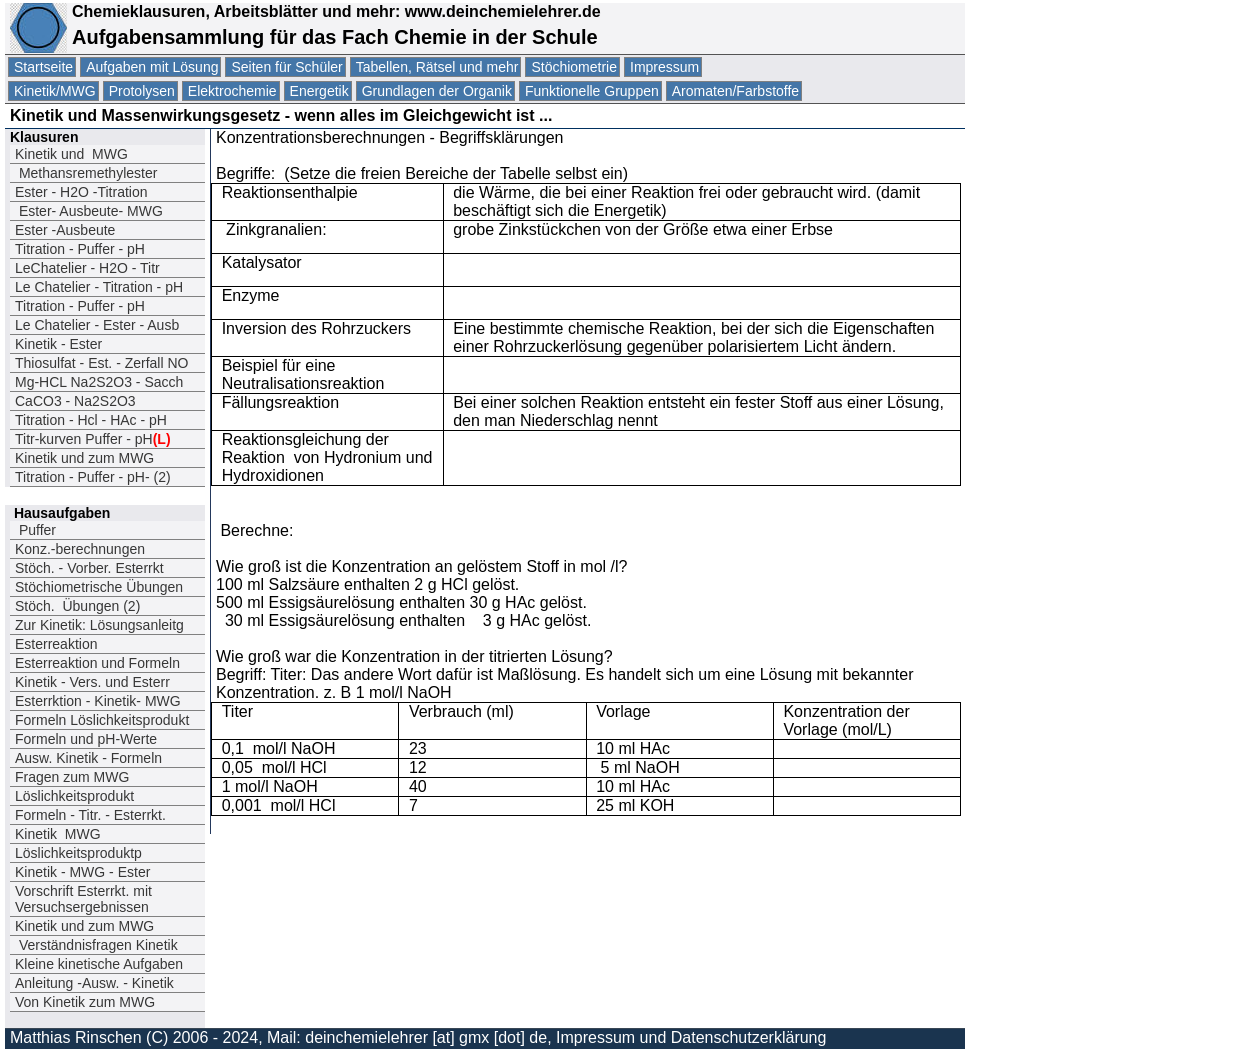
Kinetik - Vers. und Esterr (92, 682)
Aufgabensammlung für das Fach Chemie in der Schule (335, 37)
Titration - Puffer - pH (80, 249)
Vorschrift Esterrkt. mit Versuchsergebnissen (83, 899)
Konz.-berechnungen (80, 549)
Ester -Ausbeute (65, 230)
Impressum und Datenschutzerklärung (691, 1037)
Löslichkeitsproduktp (78, 853)
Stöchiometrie (574, 67)
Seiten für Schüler (286, 67)
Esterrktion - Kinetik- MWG (98, 701)
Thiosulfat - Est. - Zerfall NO (101, 363)
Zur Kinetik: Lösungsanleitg (99, 625)
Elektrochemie (232, 91)
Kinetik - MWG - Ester (82, 872)
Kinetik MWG (58, 834)
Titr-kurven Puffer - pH (93, 439)
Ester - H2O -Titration (81, 192)
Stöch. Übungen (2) (77, 606)
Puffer (35, 530)
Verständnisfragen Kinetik (96, 945)
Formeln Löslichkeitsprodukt (102, 720)
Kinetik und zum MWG (84, 458)
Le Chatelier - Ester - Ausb (97, 325)
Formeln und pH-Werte (86, 739)
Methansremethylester (86, 173)
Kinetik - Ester (58, 344)
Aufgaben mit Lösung (152, 67)
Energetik (319, 91)
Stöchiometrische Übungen (99, 587)
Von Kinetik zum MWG (85, 1002)
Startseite (43, 67)
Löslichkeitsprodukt (74, 796)
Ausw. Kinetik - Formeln (88, 758)
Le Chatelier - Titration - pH (99, 287)
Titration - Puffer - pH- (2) (93, 477)
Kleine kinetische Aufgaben (99, 964)
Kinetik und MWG (71, 154)
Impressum (664, 67)
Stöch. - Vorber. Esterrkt (89, 568)
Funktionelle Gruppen (592, 91)
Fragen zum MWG (72, 777)
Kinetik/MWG (55, 91)
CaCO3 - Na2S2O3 (75, 401)
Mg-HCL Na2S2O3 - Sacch (99, 382)
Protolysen (142, 91)
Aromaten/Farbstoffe (735, 91)
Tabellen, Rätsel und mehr (437, 67)
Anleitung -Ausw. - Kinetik (94, 983)
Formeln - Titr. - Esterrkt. (90, 815)
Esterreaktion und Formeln (97, 663)
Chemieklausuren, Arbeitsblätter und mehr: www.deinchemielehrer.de (334, 11)
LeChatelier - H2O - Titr (87, 268)
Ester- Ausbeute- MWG (89, 211)
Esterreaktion (56, 644)
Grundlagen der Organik (437, 91)
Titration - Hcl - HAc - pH (91, 420)
